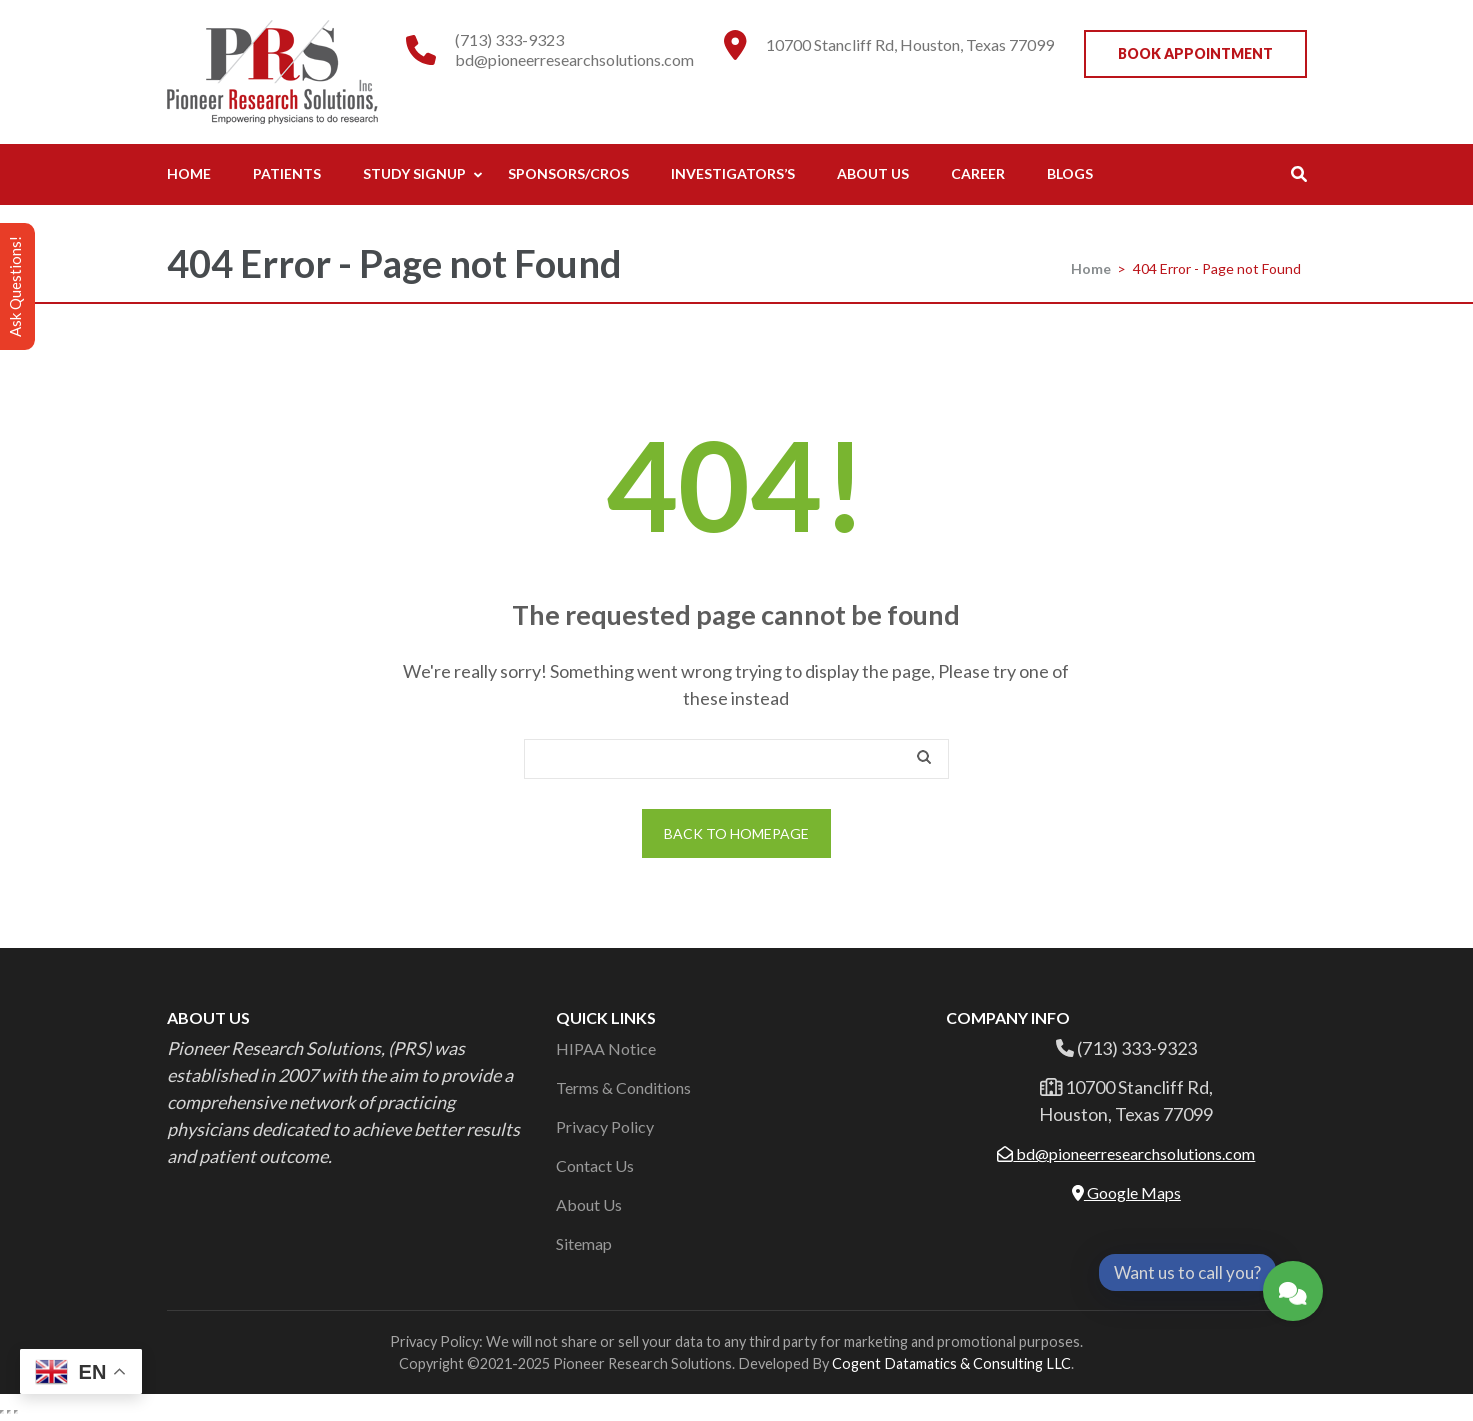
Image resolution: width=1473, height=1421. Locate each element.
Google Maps (1126, 1192)
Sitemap (584, 1243)
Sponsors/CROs (568, 173)
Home (189, 173)
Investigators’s (733, 173)
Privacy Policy (605, 1126)
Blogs (1070, 173)
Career (978, 173)
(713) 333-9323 (509, 39)
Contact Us (595, 1165)
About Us (873, 173)
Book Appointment (1195, 53)
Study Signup (414, 173)
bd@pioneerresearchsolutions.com (574, 59)
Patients (287, 173)
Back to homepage (736, 833)
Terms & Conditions (623, 1087)
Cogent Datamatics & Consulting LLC (951, 1363)
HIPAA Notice (606, 1048)
